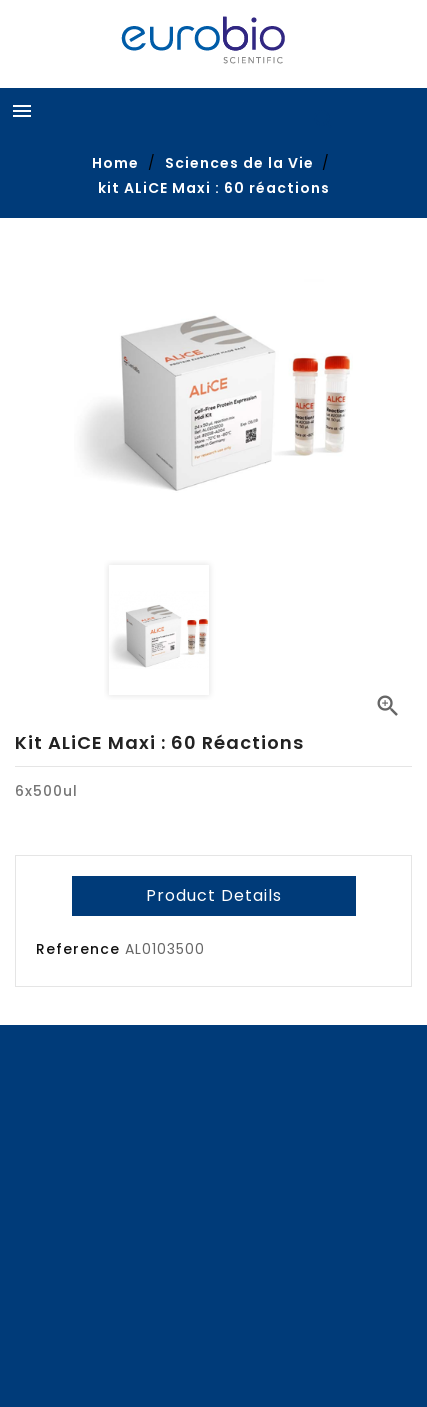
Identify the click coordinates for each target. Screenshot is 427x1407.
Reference (78, 949)
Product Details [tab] (214, 895)
